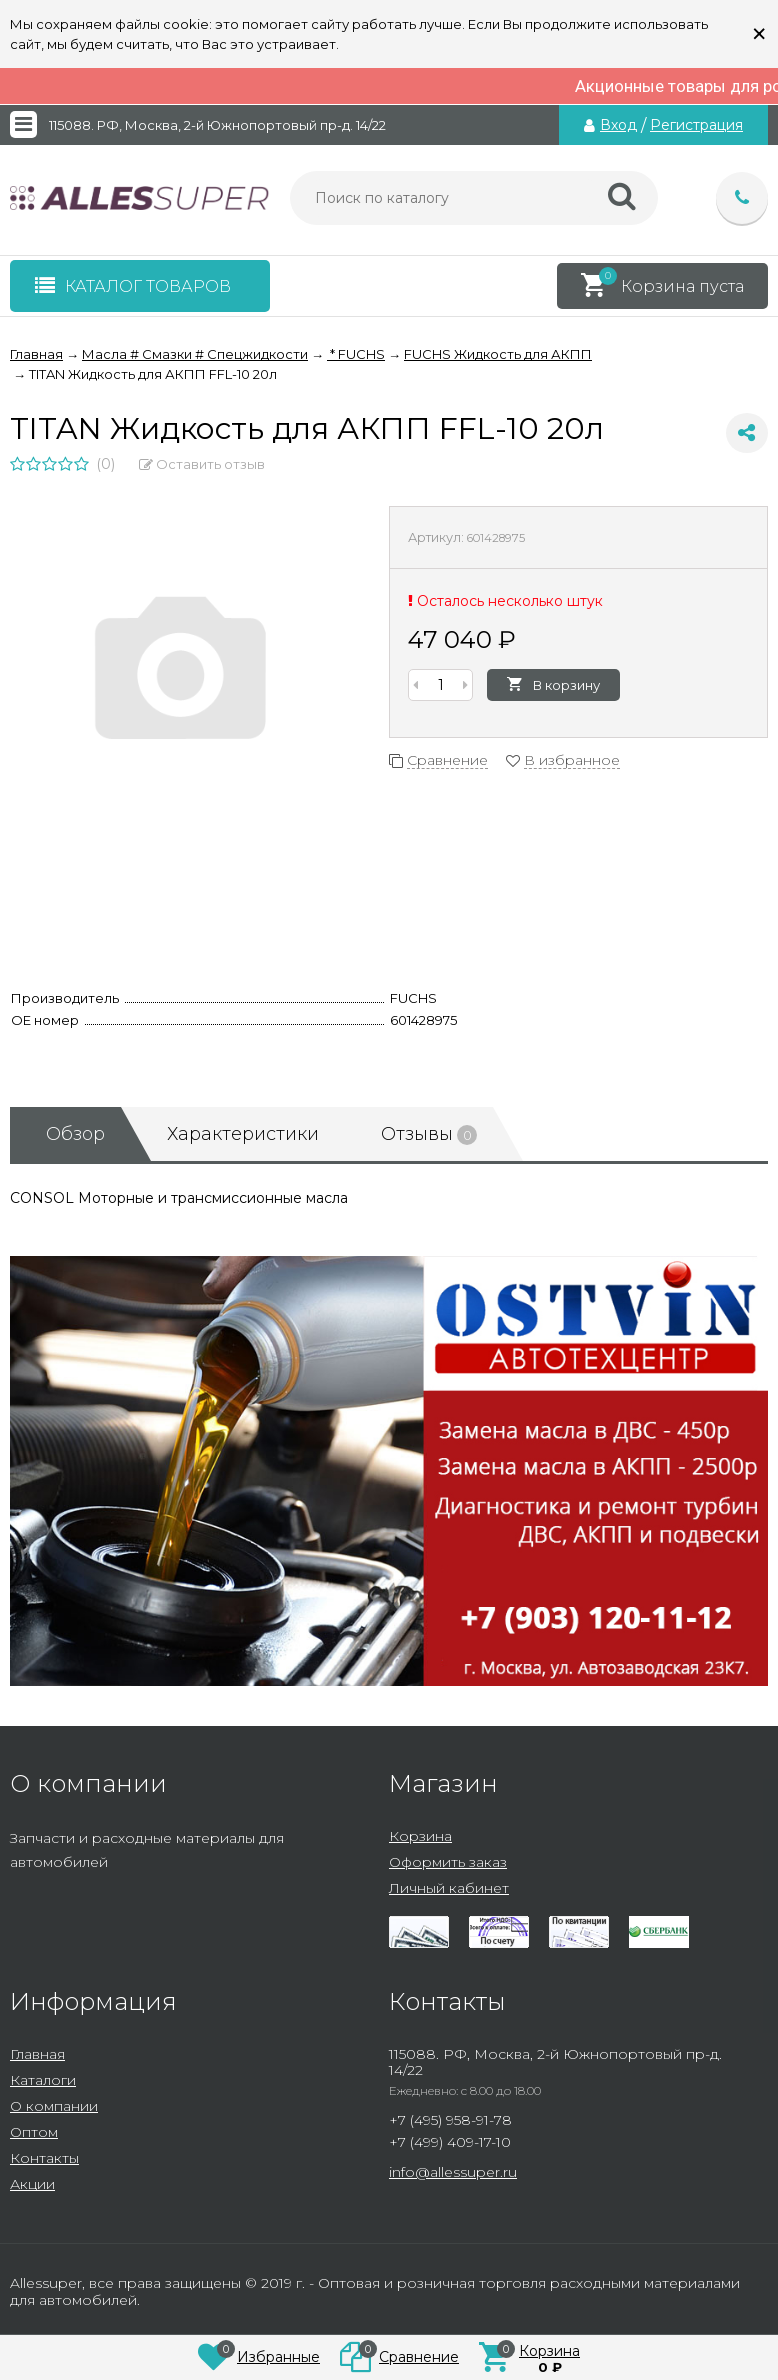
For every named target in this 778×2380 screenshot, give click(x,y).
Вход (618, 125)
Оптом (34, 2132)
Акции (32, 2184)
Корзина (420, 1836)
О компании (54, 2106)
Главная (37, 2054)
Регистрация (696, 125)
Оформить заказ (448, 1862)
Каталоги (43, 2080)
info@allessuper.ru (453, 2172)
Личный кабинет (449, 1888)
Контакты (44, 2158)
